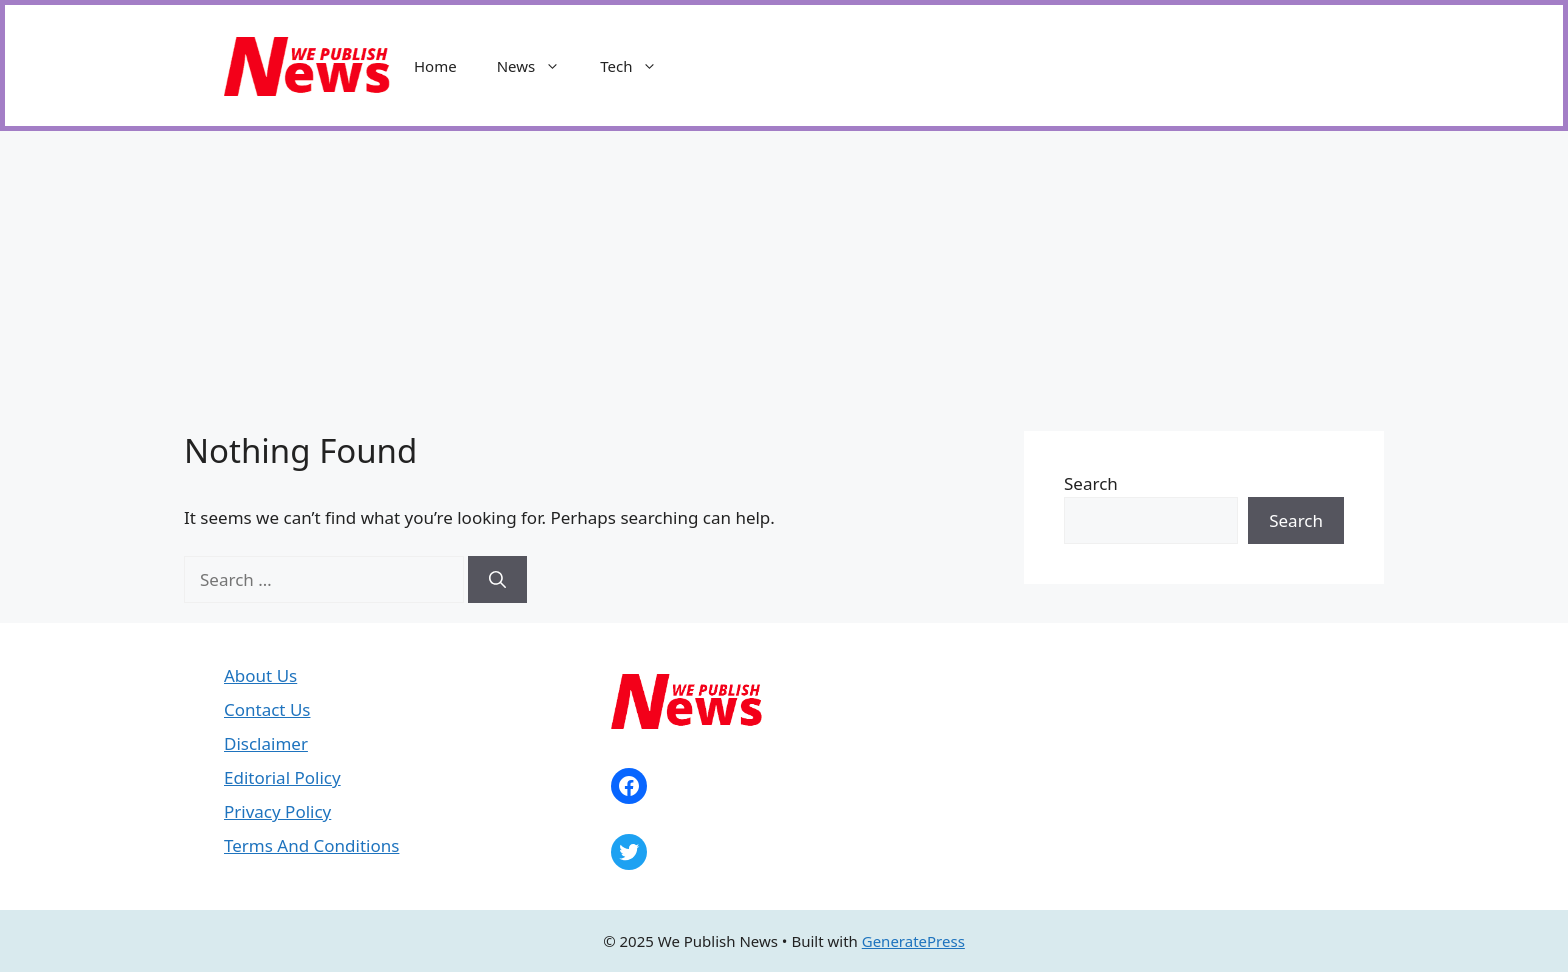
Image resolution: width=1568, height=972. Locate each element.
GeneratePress (913, 941)
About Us (260, 675)
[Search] (497, 580)
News (539, 66)
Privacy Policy (277, 811)
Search (1091, 483)
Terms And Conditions (311, 845)
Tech (638, 66)
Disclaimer (266, 743)
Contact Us (267, 709)
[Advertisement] (784, 281)
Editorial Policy (282, 777)
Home (435, 66)
